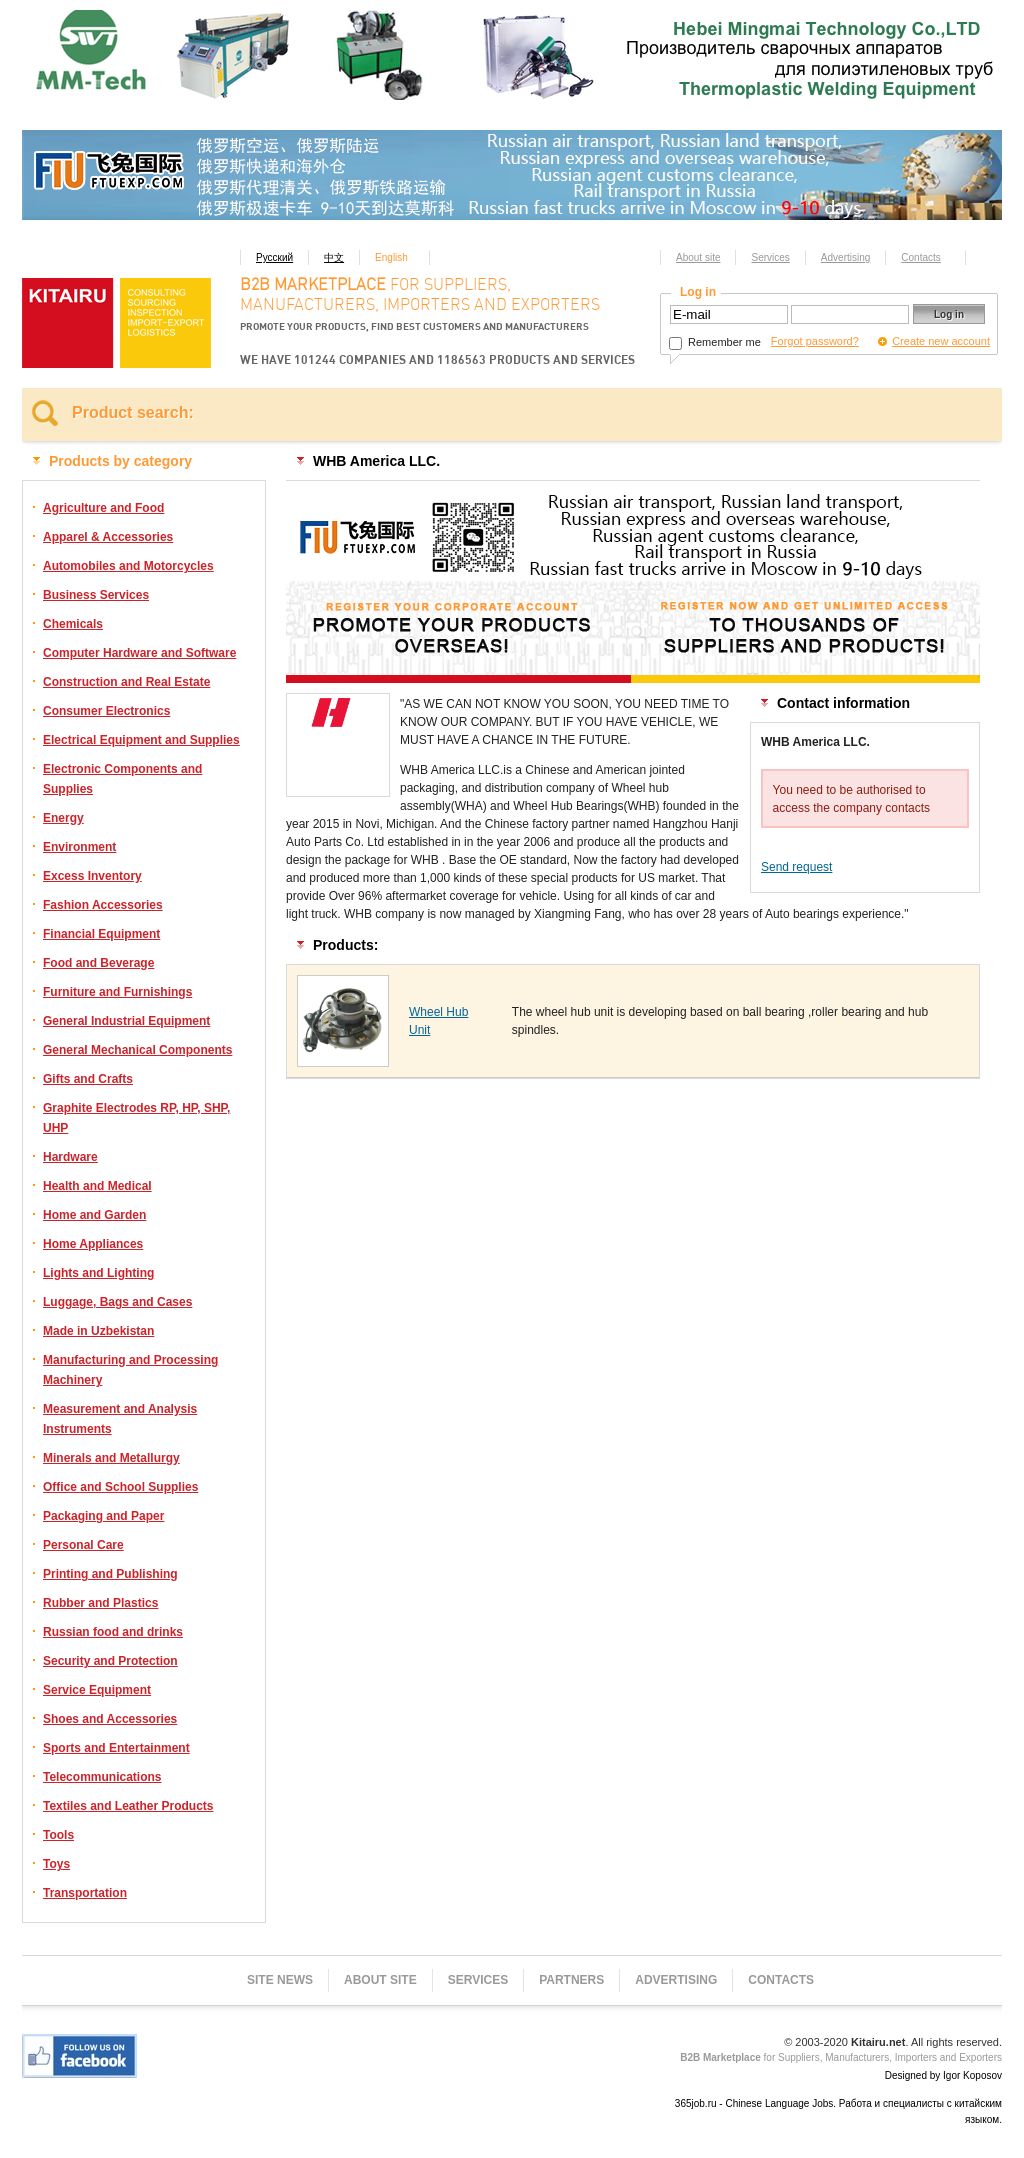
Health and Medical (97, 1186)
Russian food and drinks (113, 1632)
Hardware (70, 1157)
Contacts (920, 257)
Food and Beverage (98, 963)
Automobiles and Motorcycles (128, 566)
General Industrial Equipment (126, 1021)
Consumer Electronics (106, 711)
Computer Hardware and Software (139, 653)
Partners (571, 1980)
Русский (274, 257)
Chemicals (73, 624)
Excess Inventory (92, 876)
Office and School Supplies (120, 1487)
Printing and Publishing (110, 1574)
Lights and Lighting (98, 1273)
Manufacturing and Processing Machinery (130, 1370)
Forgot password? (815, 341)
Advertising (845, 257)
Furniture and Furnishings (117, 992)
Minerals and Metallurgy (111, 1458)
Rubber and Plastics (100, 1603)
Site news (280, 1980)
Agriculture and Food (103, 508)
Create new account (941, 341)
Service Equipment (97, 1690)
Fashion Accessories (103, 905)
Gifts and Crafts (88, 1079)
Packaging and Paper (103, 1516)
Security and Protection (110, 1661)
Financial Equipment (101, 934)
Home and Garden (94, 1215)
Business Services (96, 595)
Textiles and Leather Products (128, 1806)
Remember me (715, 342)
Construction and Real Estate (126, 682)
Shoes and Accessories (110, 1719)
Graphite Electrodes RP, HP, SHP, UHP (136, 1118)
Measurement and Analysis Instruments (120, 1419)
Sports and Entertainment (116, 1748)
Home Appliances (93, 1244)
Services (770, 257)
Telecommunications (102, 1777)
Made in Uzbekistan (98, 1331)
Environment (79, 847)
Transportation (85, 1893)
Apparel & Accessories (108, 537)
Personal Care (83, 1545)
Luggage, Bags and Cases (117, 1302)
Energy (63, 818)
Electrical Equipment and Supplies (141, 740)
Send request (796, 867)
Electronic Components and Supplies (122, 779)
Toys (56, 1864)
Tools (58, 1835)
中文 (334, 257)
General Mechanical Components (137, 1050)
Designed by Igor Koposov (943, 2075)
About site (698, 257)
